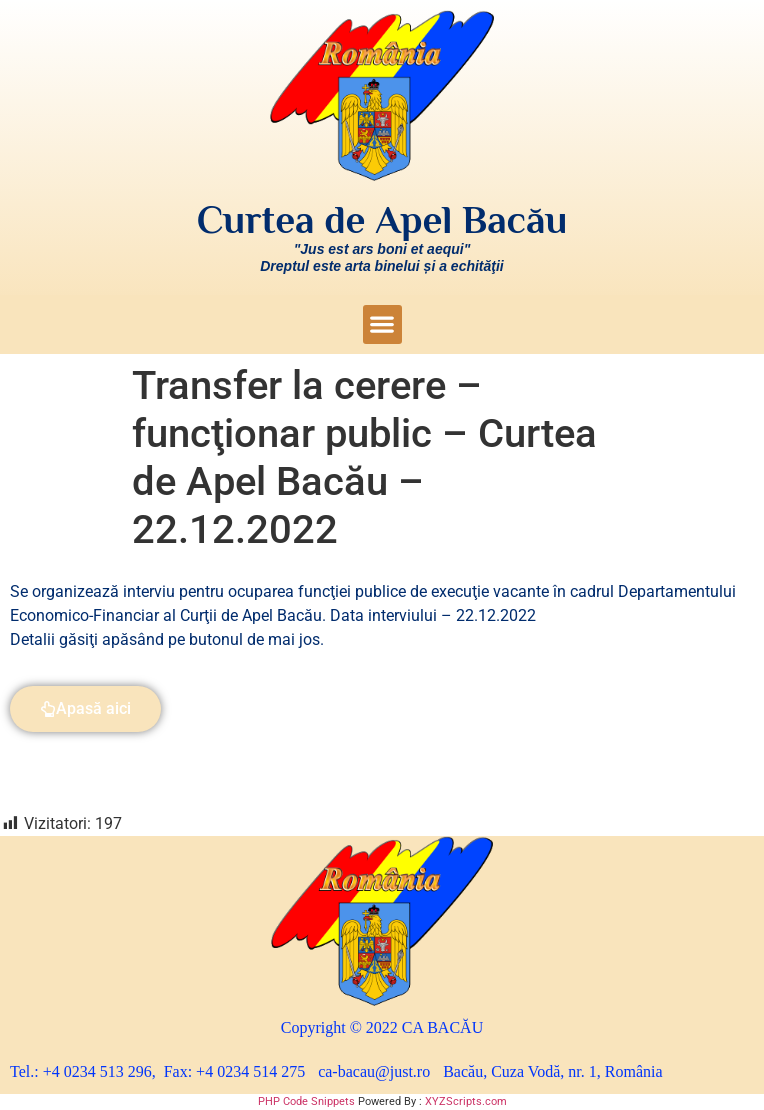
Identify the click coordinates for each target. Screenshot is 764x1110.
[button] (382, 324)
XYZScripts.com (466, 1101)
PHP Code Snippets (306, 1101)
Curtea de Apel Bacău (382, 220)
